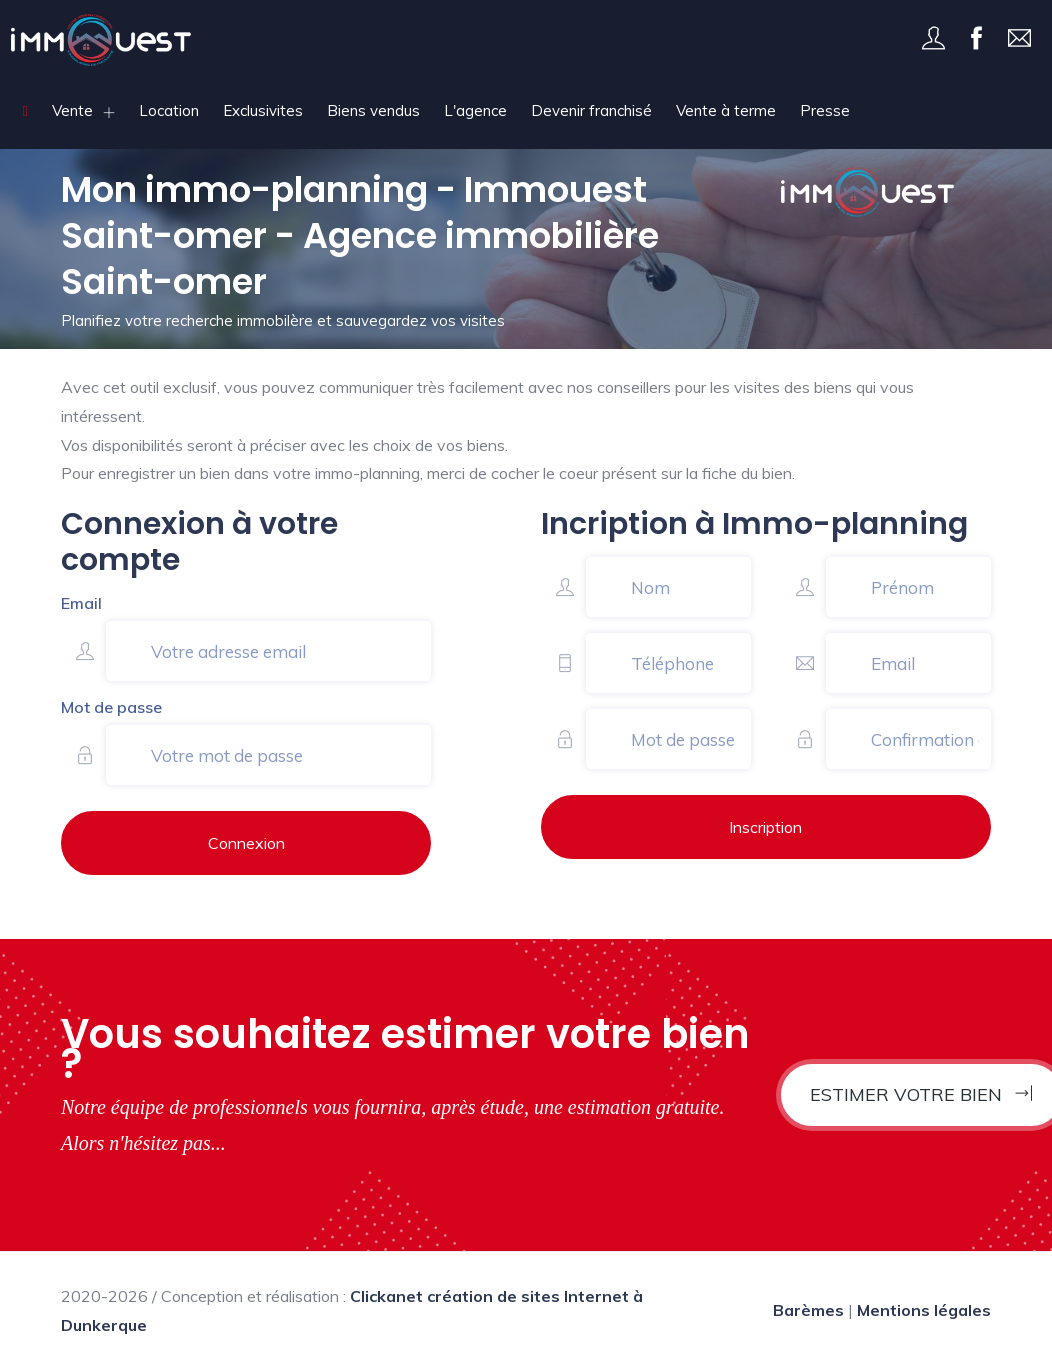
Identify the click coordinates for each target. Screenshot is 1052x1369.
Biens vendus (373, 110)
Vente (72, 110)
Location (169, 110)
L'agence (475, 110)
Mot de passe (111, 707)
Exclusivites (263, 110)
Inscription (765, 827)
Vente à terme (726, 110)
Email (81, 603)
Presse (825, 110)
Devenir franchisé (591, 110)
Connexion (246, 843)
